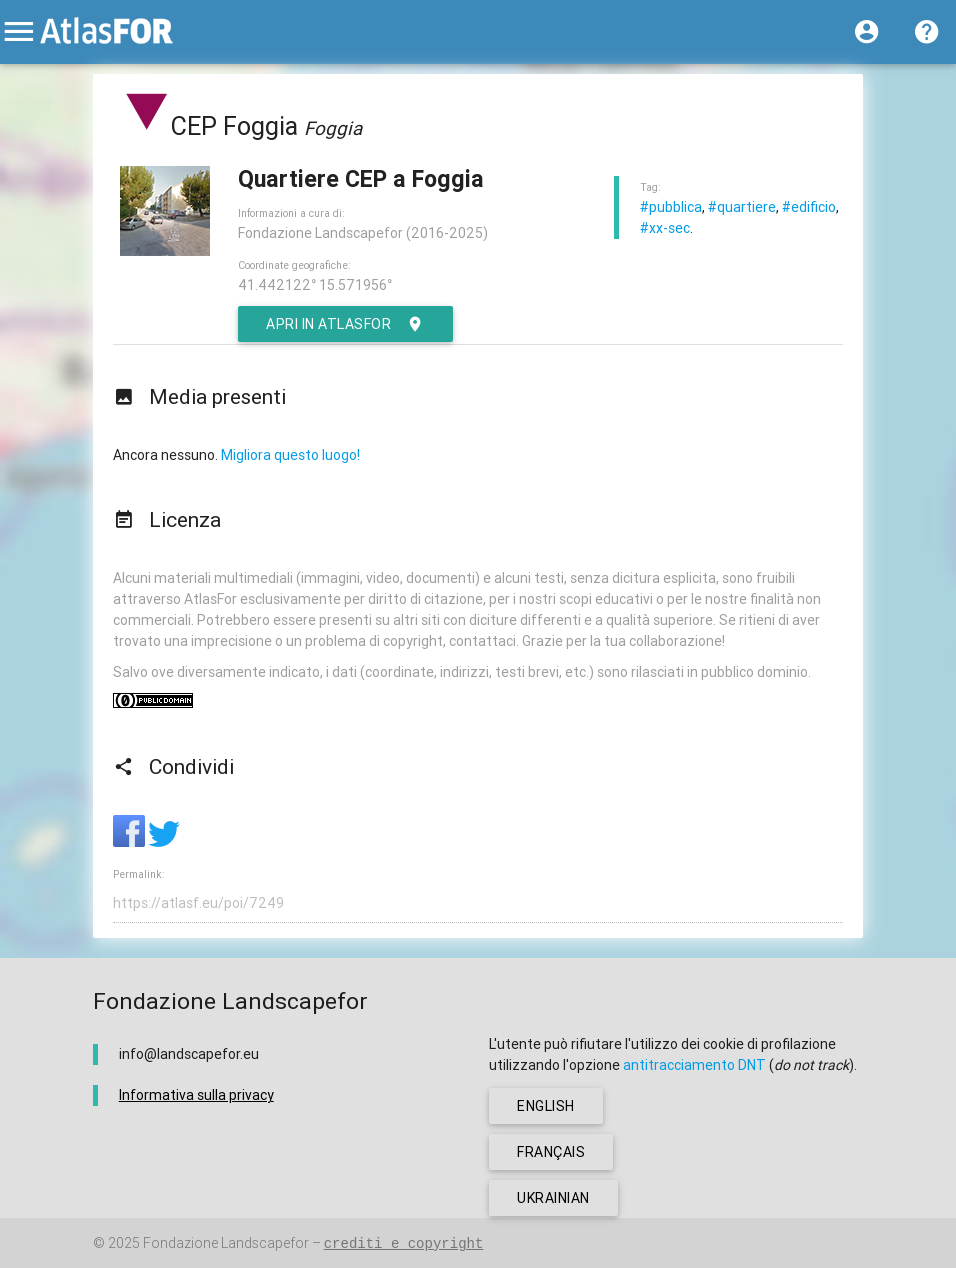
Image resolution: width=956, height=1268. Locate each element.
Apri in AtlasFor (345, 324)
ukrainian (553, 1198)
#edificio (809, 207)
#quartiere (742, 207)
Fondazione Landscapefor (226, 1243)
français (551, 1152)
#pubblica (671, 207)
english (546, 1106)
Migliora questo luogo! (290, 455)
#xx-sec (665, 228)
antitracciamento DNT (694, 1065)
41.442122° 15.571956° (315, 285)
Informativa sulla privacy (196, 1095)
